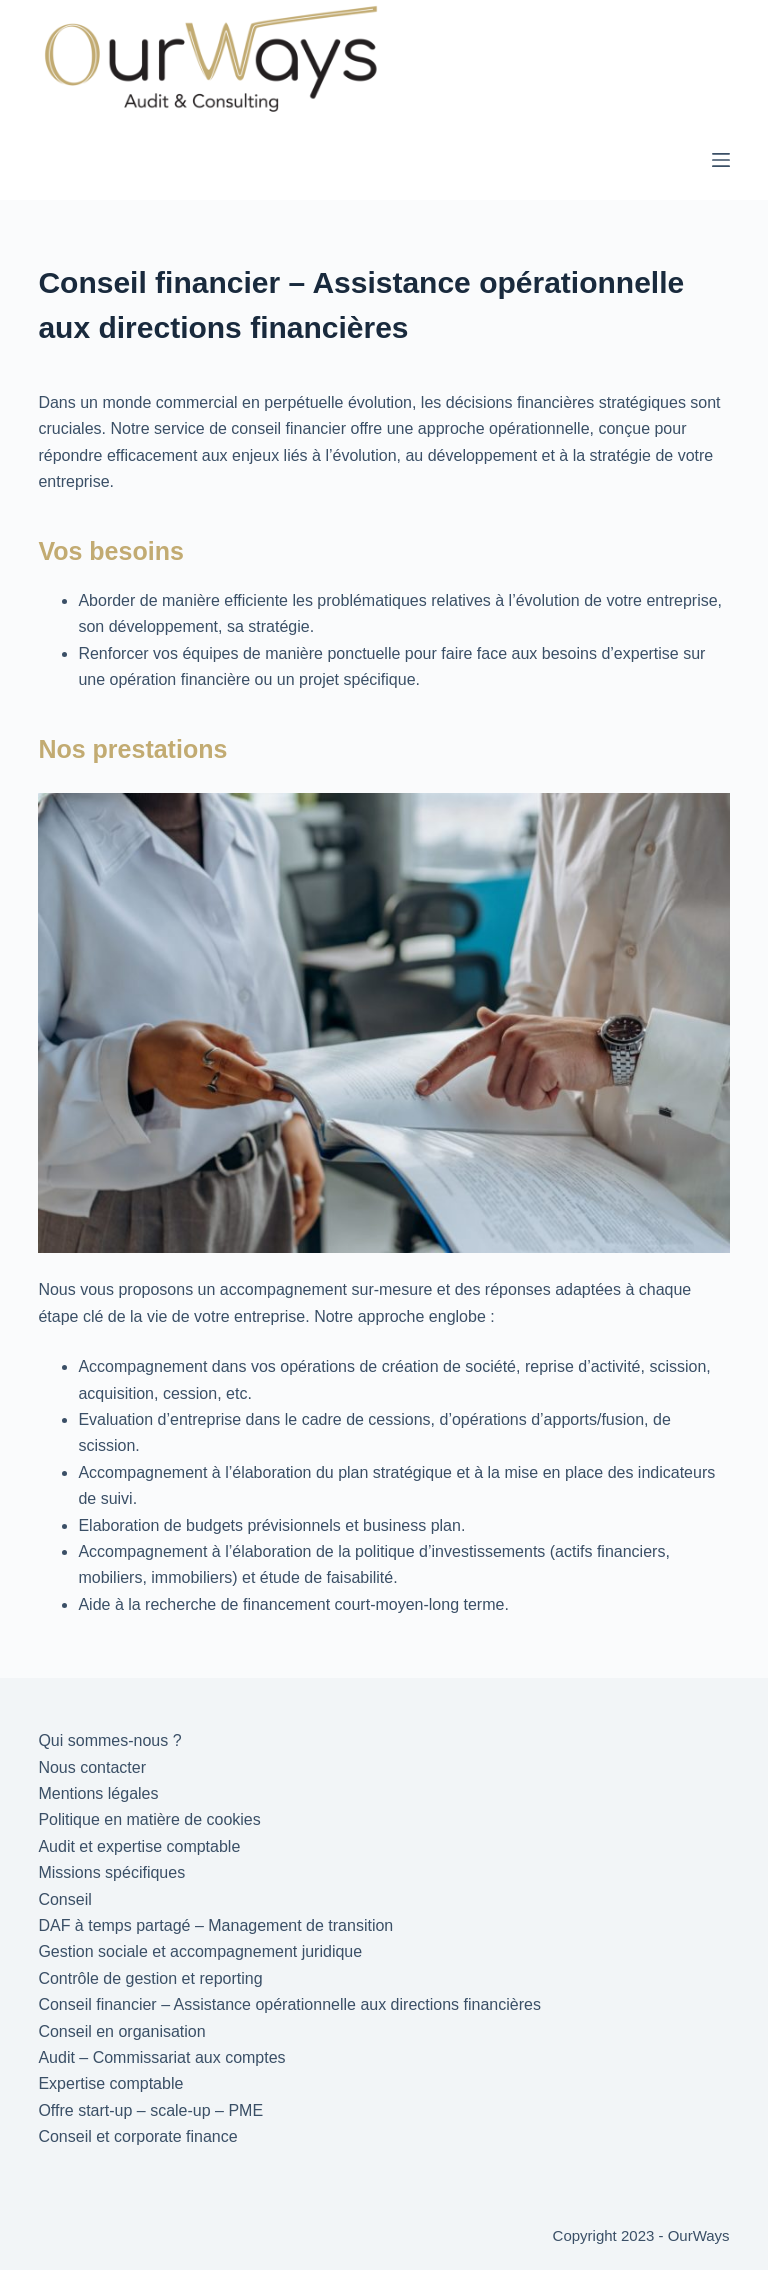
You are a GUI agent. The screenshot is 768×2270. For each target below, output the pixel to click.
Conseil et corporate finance (137, 2136)
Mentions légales (98, 1793)
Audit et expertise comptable (139, 1846)
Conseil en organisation (121, 2031)
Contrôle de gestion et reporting (150, 1978)
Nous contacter (92, 1767)
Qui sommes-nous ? (109, 1740)
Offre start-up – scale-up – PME (150, 2110)
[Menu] (721, 160)
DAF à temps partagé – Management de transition (215, 1925)
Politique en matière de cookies (149, 1819)
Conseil (64, 1899)
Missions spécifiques (111, 1872)
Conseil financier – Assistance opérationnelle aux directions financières (289, 2004)
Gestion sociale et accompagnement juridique (200, 1951)
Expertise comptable (110, 2083)
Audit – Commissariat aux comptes (161, 2057)
